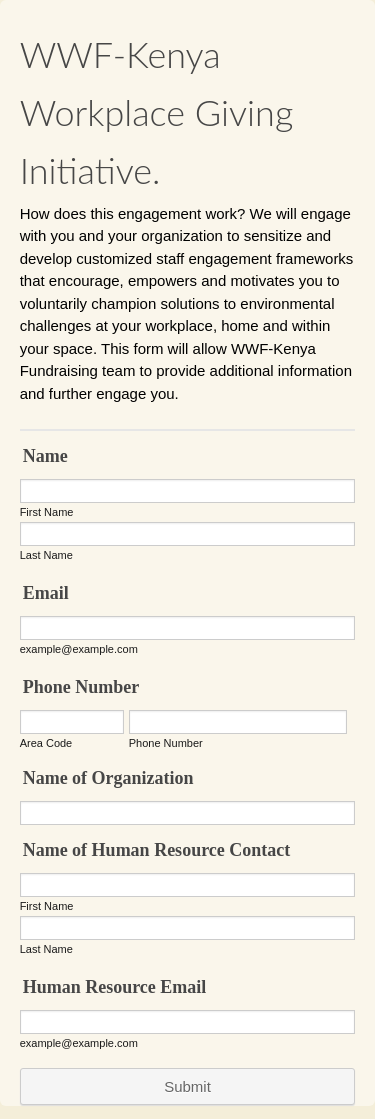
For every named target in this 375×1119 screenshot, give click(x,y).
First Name (47, 512)
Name (45, 456)
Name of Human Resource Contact (157, 850)
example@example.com (79, 649)
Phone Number (81, 687)
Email (46, 593)
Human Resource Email (115, 987)
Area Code (46, 743)
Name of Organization (108, 778)
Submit (187, 1086)
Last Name (46, 555)
